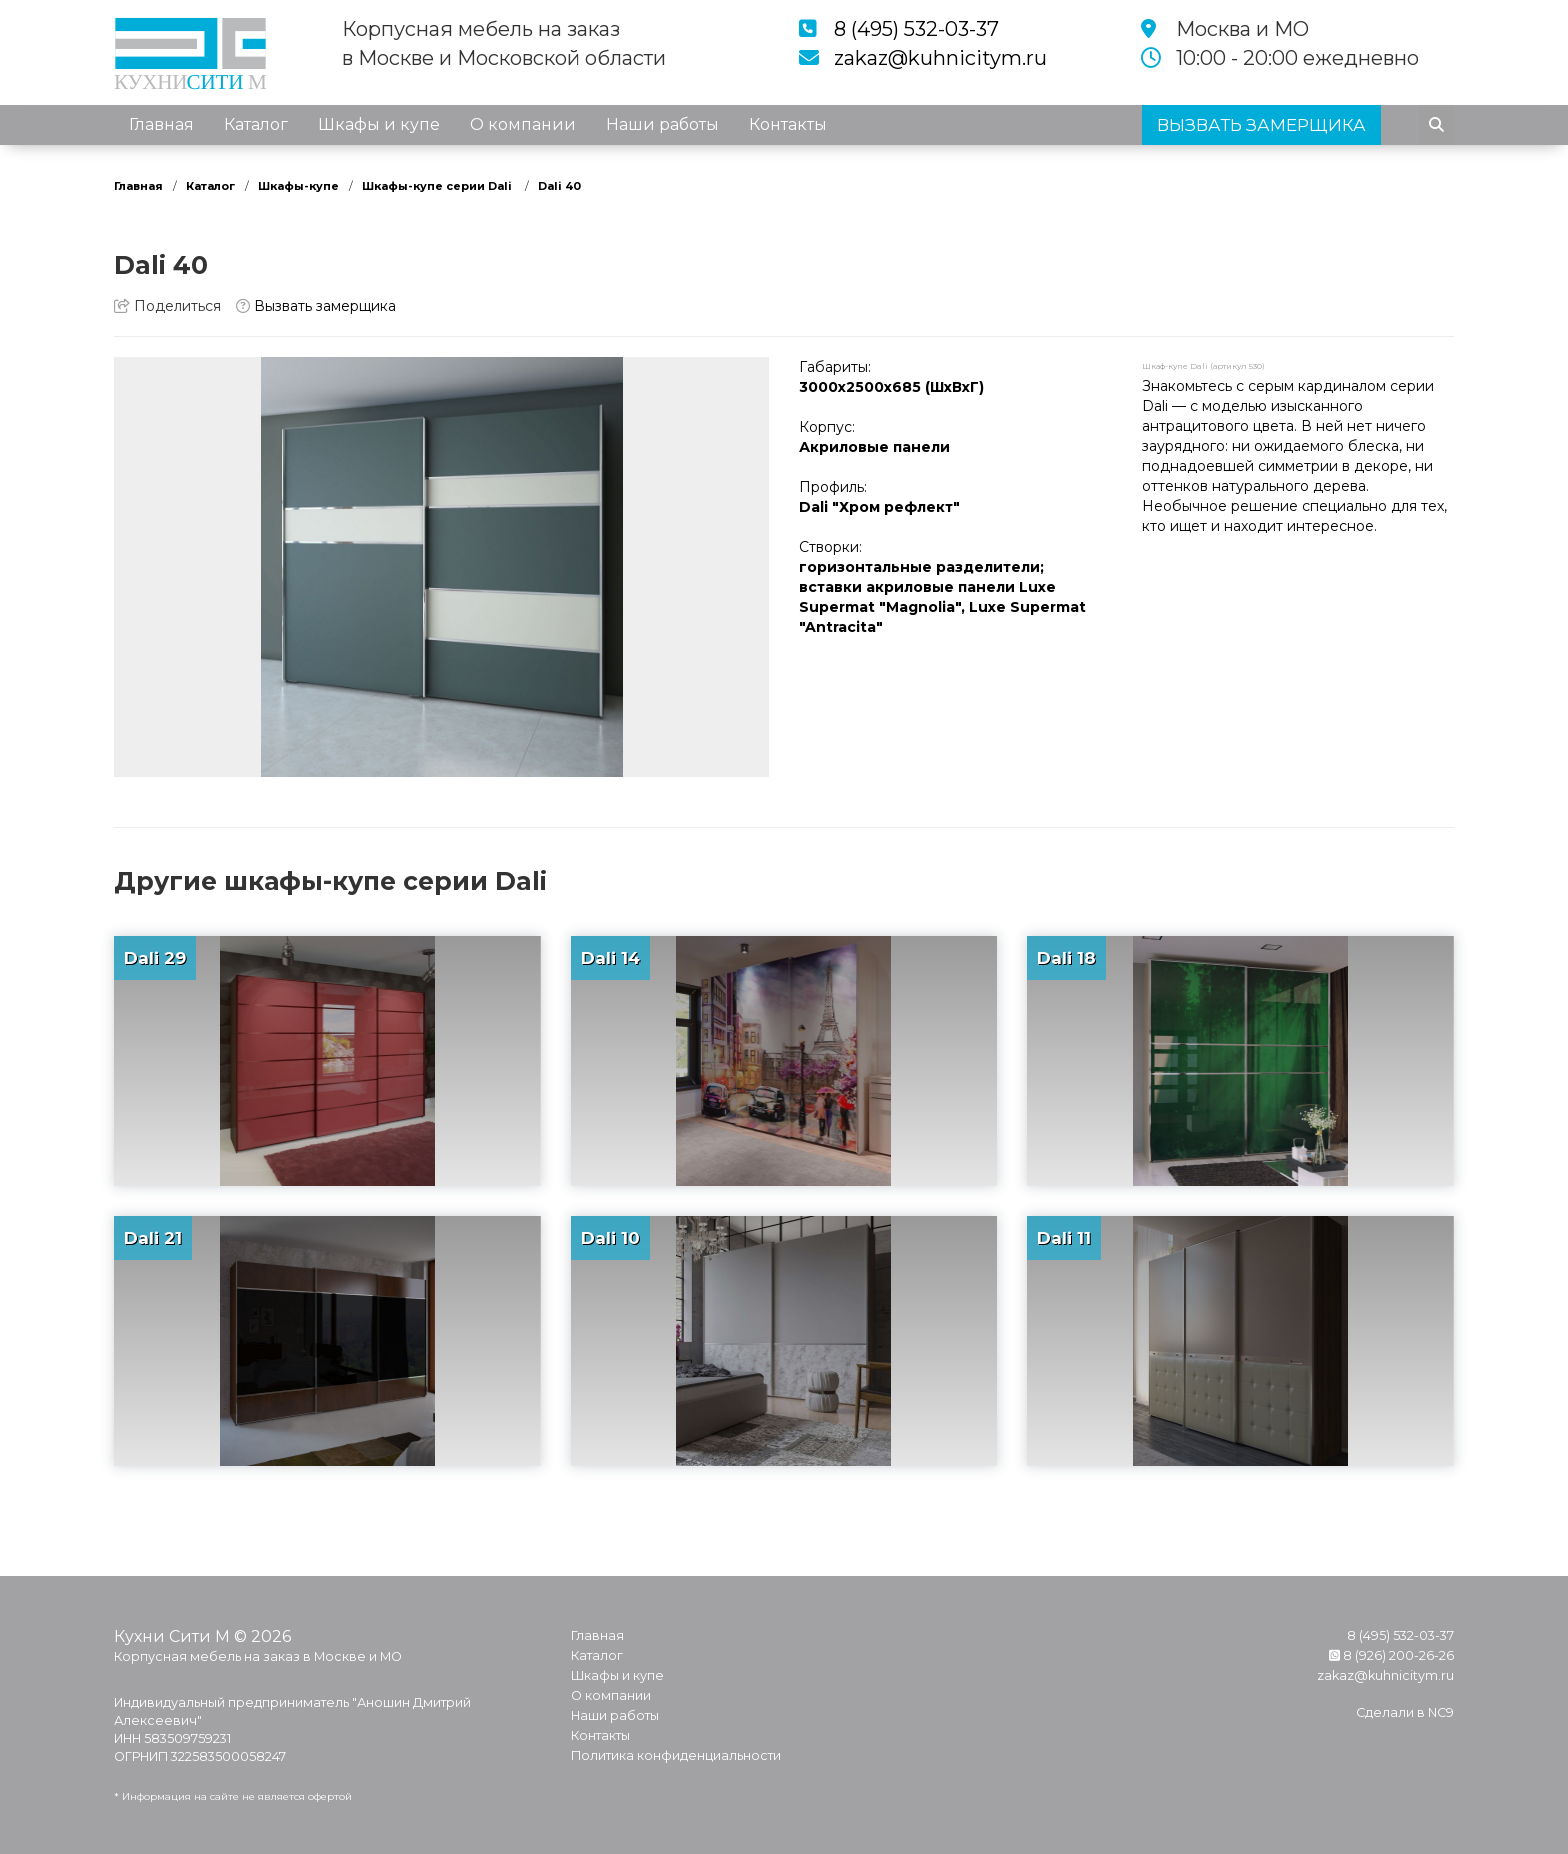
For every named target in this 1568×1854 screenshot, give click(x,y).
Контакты (788, 124)
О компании (523, 124)
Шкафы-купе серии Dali (438, 186)
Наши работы (662, 124)
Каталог (256, 124)
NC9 (1441, 1712)
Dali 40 (559, 186)
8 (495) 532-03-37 (916, 29)
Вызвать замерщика (316, 306)
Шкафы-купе (298, 186)
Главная (161, 124)
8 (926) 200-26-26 (1391, 1655)
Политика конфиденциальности (676, 1755)
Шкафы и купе (379, 124)
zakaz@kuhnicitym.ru (940, 58)
